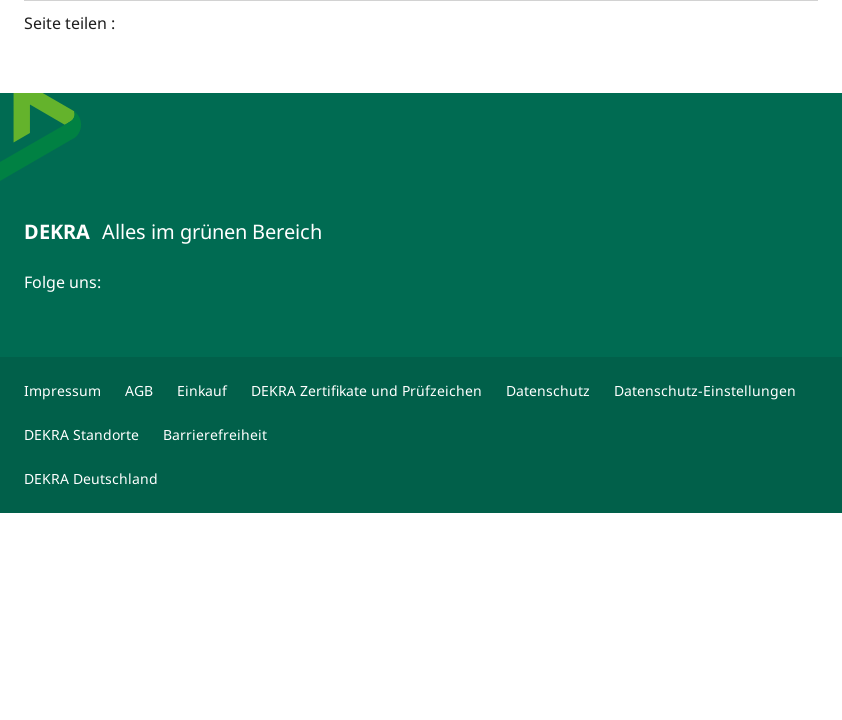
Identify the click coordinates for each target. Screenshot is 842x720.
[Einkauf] (202, 391)
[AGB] (139, 391)
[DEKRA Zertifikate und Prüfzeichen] (366, 391)
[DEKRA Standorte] (81, 435)
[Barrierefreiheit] (215, 435)
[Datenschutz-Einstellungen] (705, 391)
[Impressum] (62, 391)
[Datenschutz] (548, 391)
